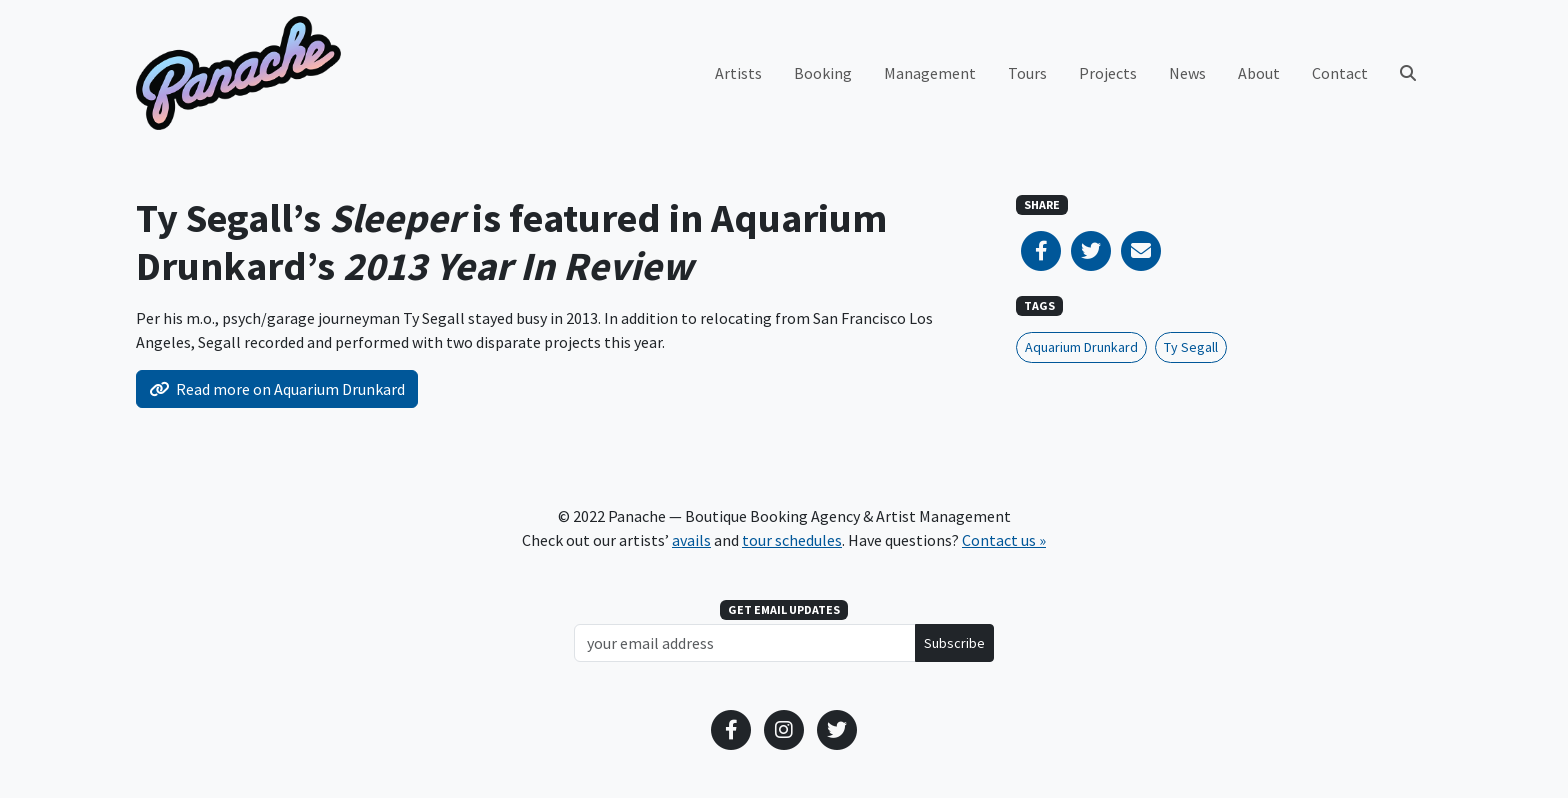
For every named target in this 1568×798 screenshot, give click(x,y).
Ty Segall (1191, 347)
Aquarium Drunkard (1081, 347)
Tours (1027, 73)
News (1187, 73)
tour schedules (792, 540)
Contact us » (1004, 540)
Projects (1108, 73)
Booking (823, 73)
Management (930, 73)
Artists (738, 73)
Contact (1340, 73)
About (1259, 73)
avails (691, 540)
